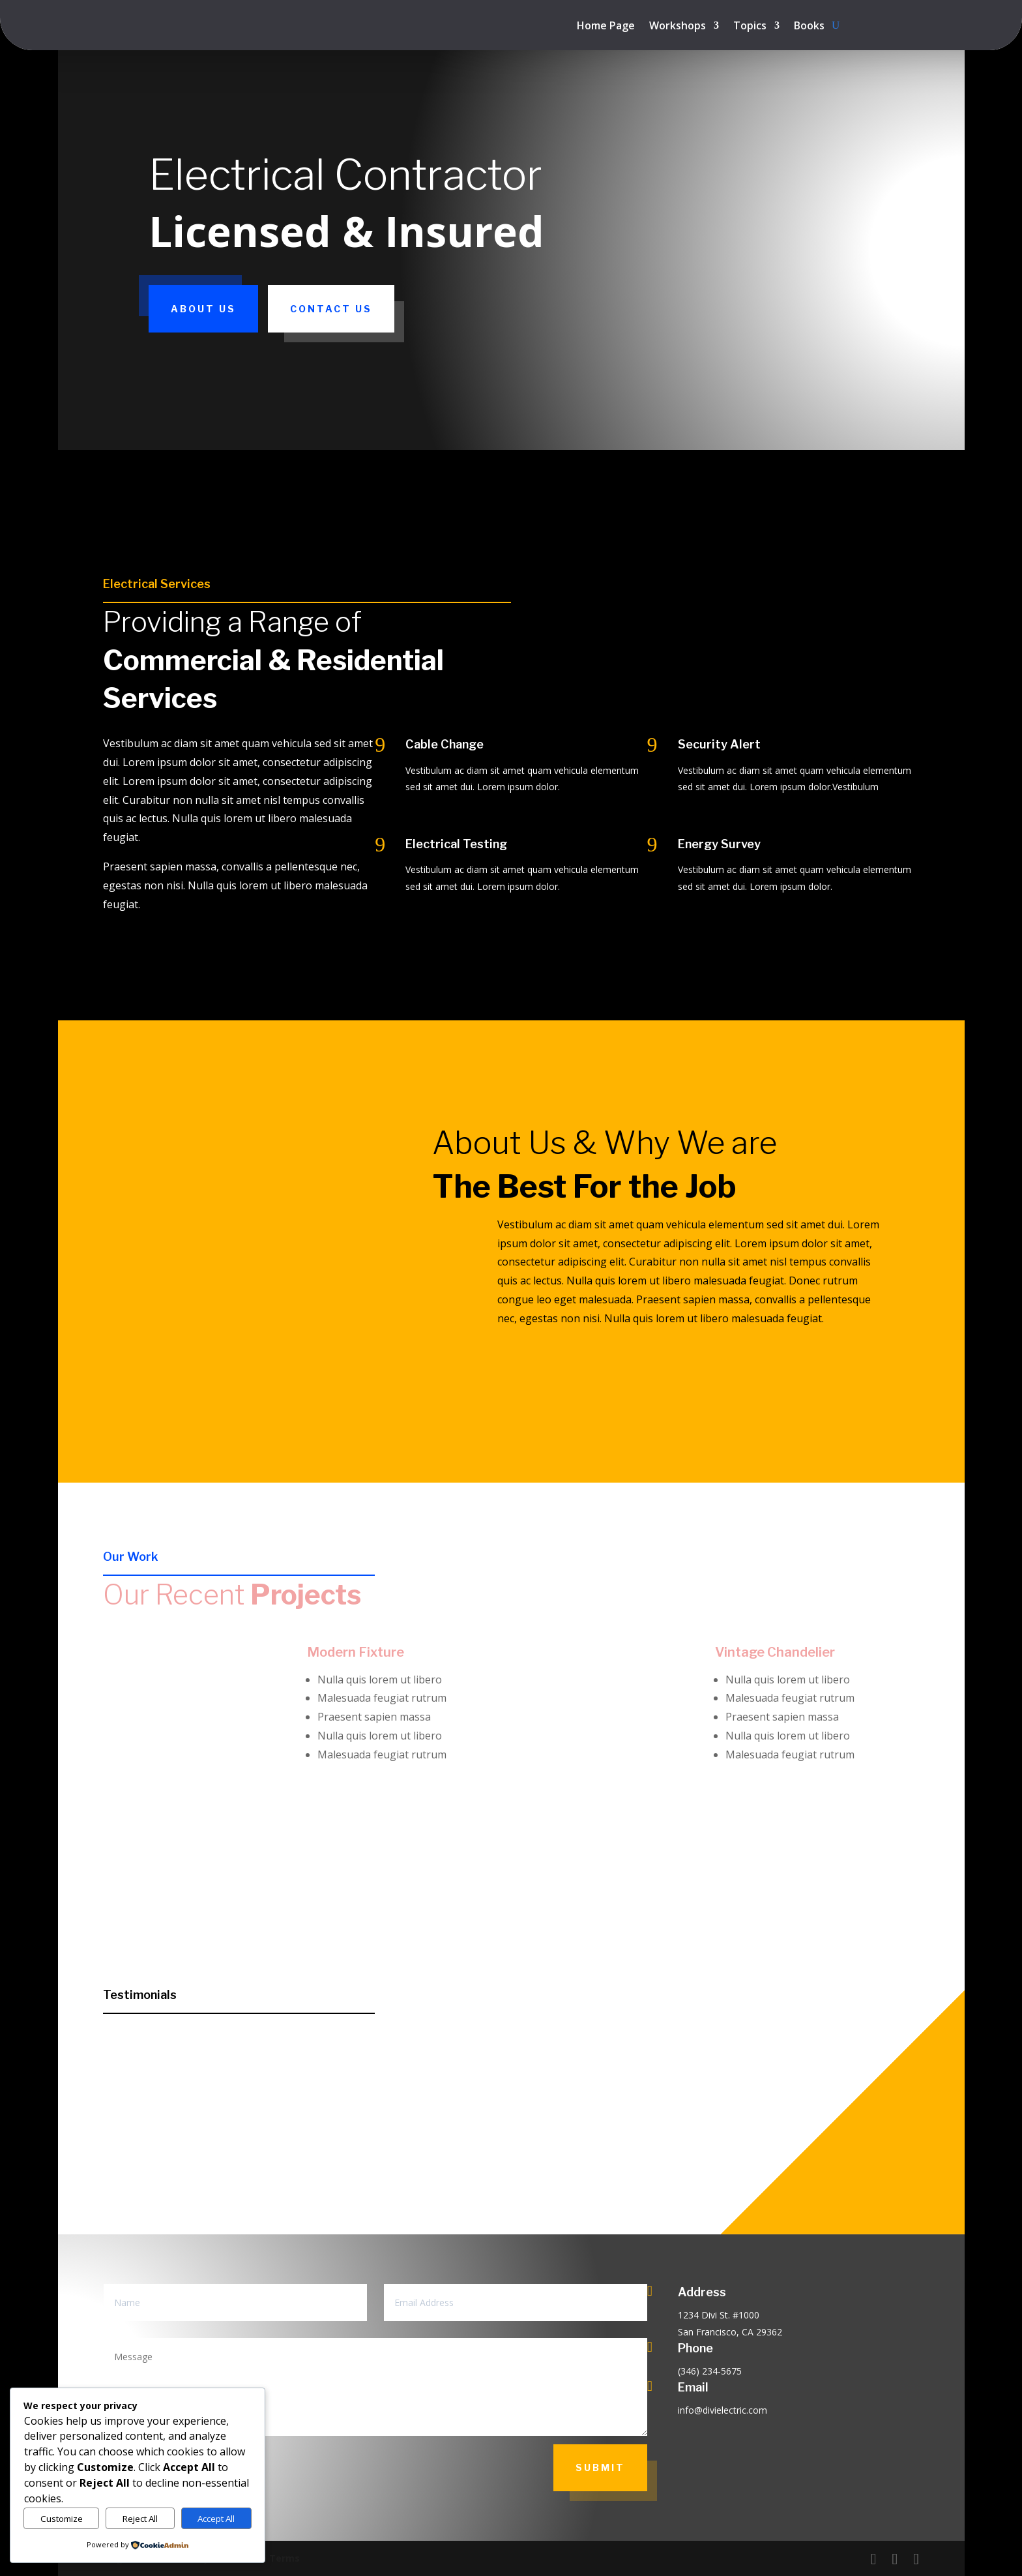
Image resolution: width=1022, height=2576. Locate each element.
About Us (203, 308)
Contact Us (331, 308)
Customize (61, 2518)
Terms (284, 2558)
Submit (600, 2467)
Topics (749, 27)
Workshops (677, 27)
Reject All (140, 2518)
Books (809, 27)
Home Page (606, 27)
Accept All (216, 2518)
